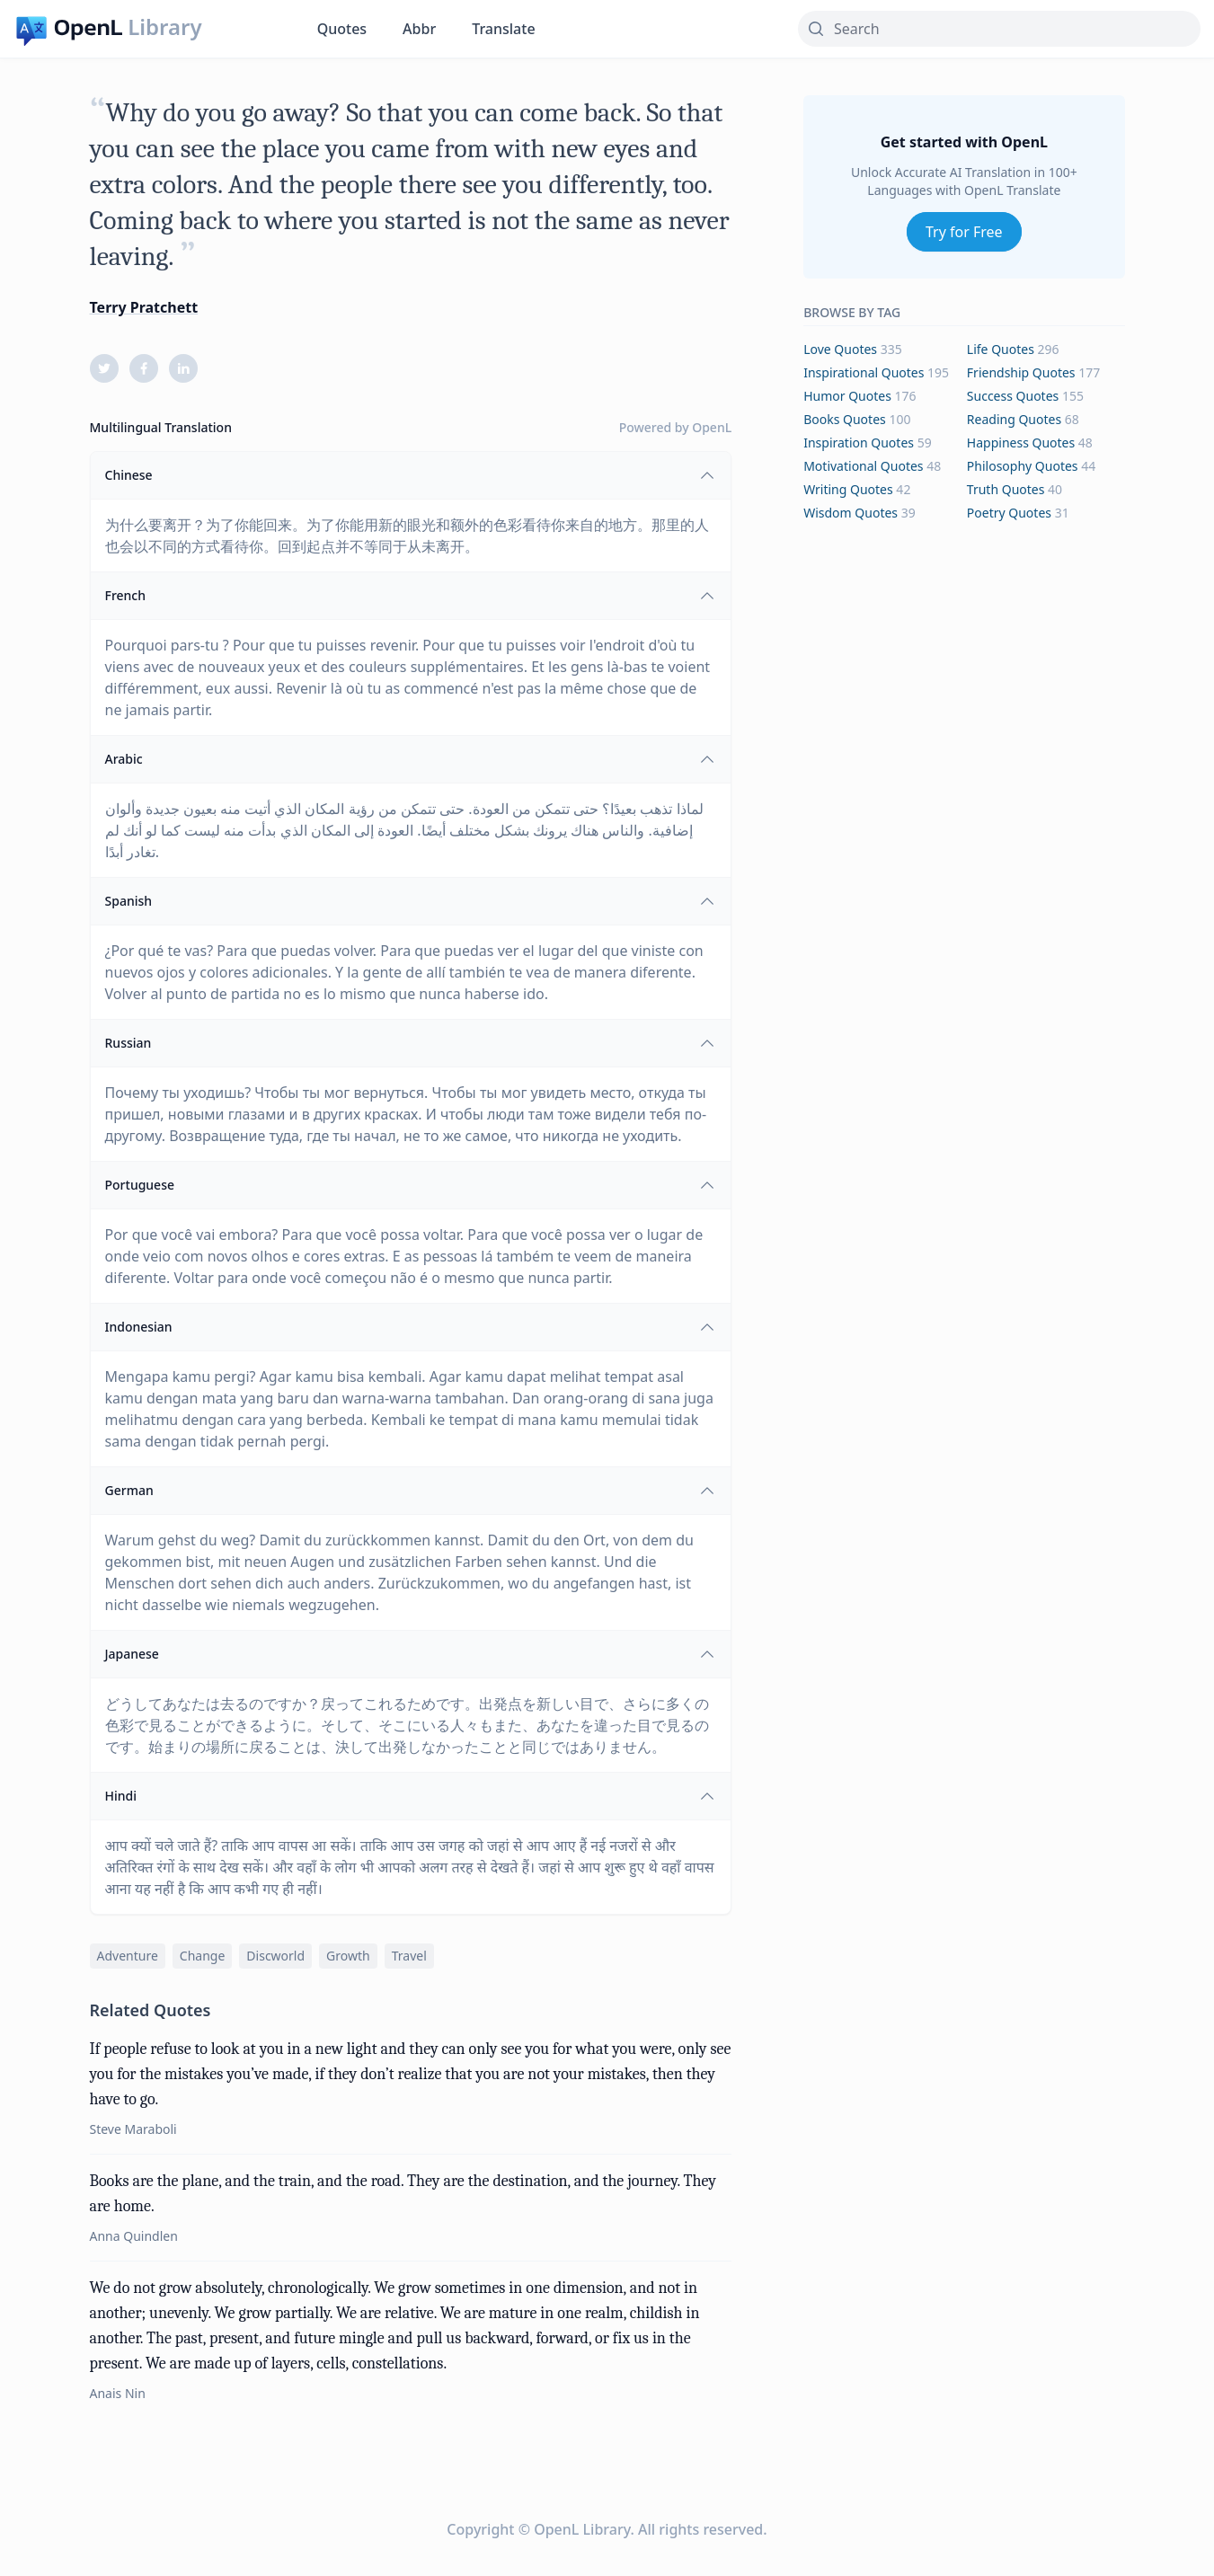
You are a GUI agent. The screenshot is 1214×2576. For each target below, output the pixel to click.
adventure (127, 1955)
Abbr (419, 29)
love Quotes (840, 349)
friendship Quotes (1021, 372)
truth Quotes (1006, 489)
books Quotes (844, 419)
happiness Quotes (1021, 442)
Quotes (342, 29)
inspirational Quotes (863, 372)
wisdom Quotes (850, 512)
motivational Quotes (863, 465)
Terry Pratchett (144, 307)
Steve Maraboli (133, 2129)
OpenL (711, 427)
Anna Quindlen (134, 2235)
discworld (275, 1955)
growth (348, 1955)
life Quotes (1000, 349)
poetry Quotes (1009, 512)
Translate (503, 29)
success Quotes (1013, 395)
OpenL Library (582, 2529)
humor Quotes (847, 395)
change (203, 1955)
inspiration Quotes (858, 442)
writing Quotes (848, 489)
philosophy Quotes (1022, 465)
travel (409, 1955)
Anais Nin (118, 2393)
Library (164, 27)
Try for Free (964, 232)
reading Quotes (1014, 419)
